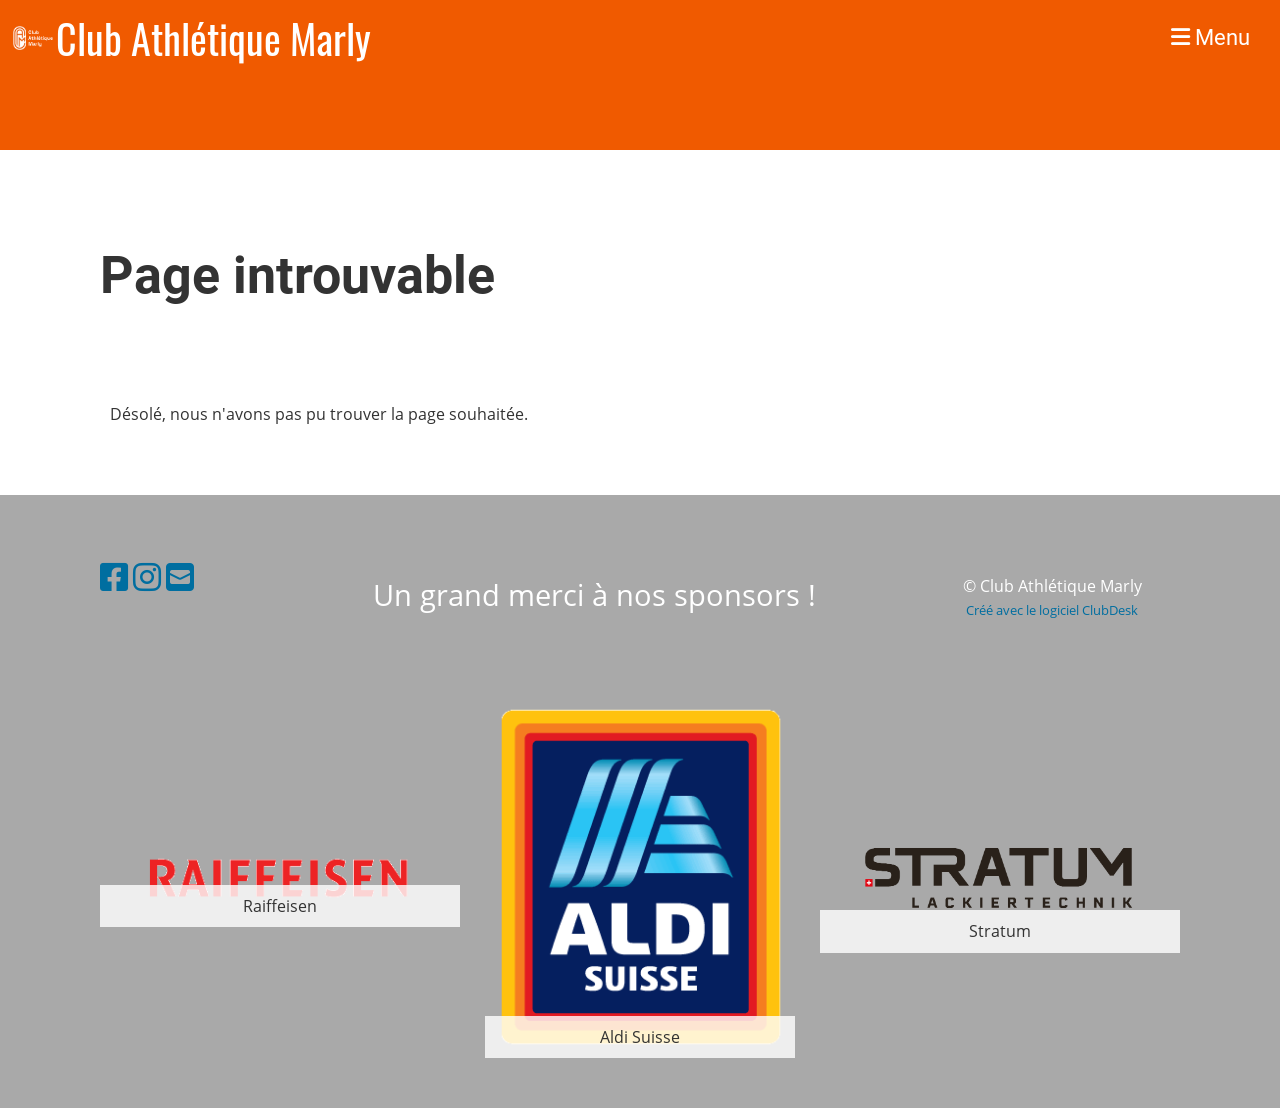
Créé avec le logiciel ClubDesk (1052, 610)
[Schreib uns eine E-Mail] (180, 576)
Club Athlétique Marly (213, 38)
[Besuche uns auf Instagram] (147, 576)
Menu (1210, 37)
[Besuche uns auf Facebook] (114, 576)
